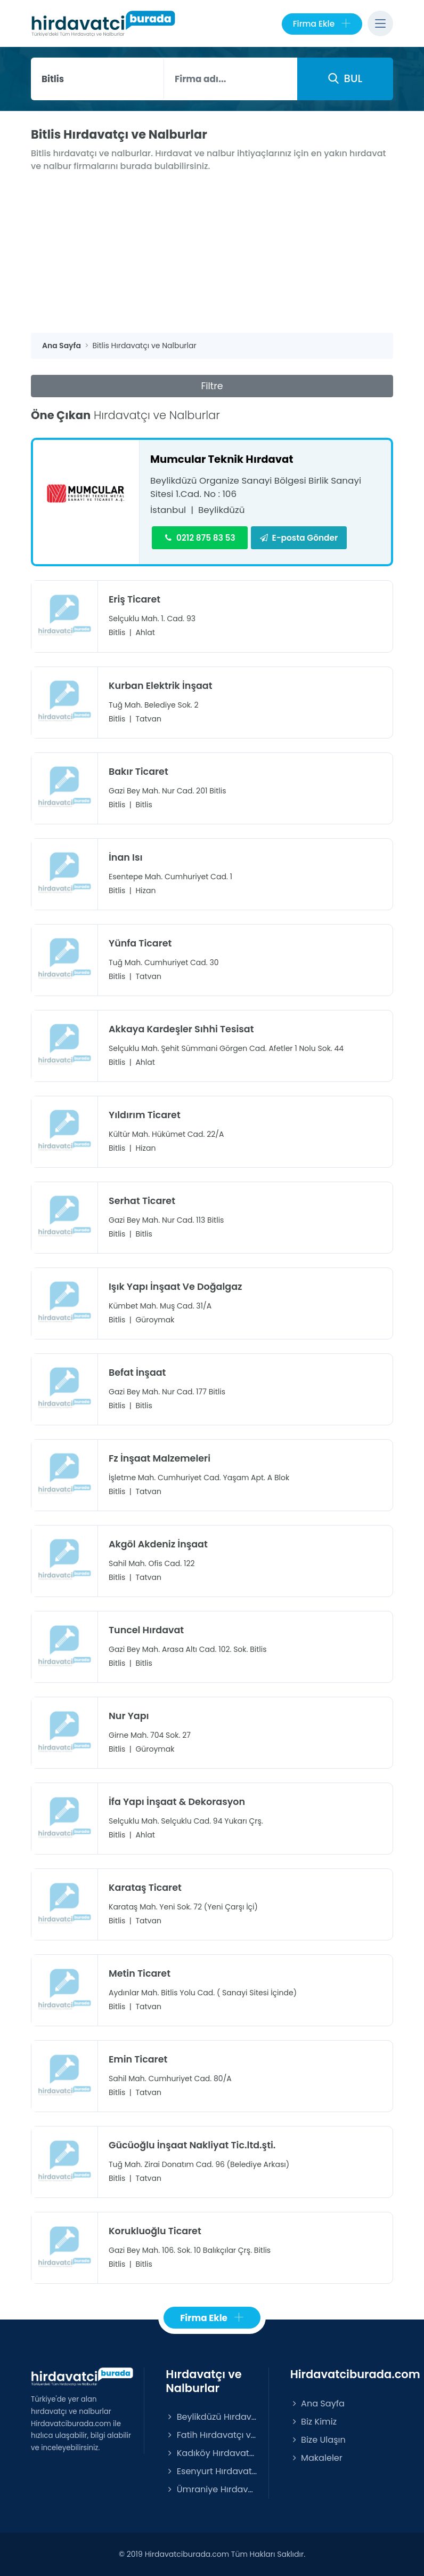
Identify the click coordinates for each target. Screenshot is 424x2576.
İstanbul (168, 509)
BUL (345, 78)
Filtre (212, 386)
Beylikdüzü (221, 509)
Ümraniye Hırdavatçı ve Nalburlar (211, 2489)
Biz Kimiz (313, 2421)
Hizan (145, 890)
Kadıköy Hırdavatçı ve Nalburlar (211, 2452)
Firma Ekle (322, 24)
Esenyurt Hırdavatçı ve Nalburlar (211, 2471)
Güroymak (154, 1319)
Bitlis (117, 632)
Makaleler (316, 2457)
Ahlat (144, 632)
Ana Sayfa (317, 2403)
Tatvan (148, 718)
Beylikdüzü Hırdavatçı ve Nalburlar (211, 2416)
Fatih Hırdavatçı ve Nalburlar (211, 2434)
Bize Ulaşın (318, 2439)
